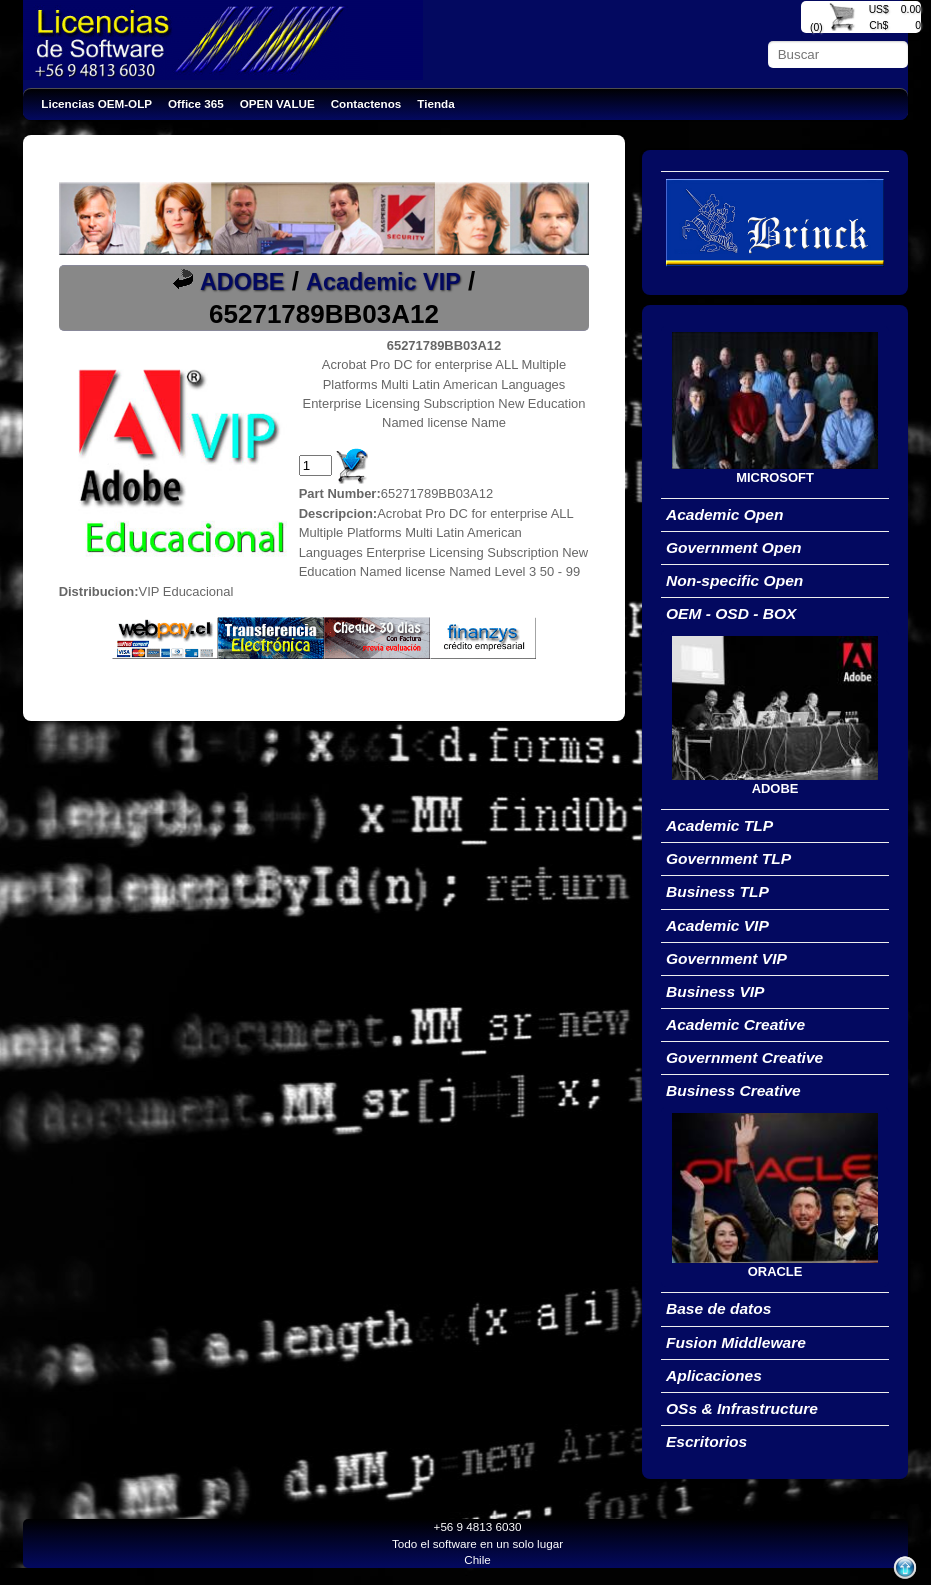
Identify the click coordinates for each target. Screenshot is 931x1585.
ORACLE (775, 1271)
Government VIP (726, 958)
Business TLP (717, 891)
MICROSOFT (775, 477)
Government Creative (744, 1057)
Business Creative (733, 1090)
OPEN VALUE (277, 103)
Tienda (435, 103)
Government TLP (728, 858)
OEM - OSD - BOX (731, 613)
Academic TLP (719, 825)
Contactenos (366, 103)
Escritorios (706, 1441)
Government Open (734, 547)
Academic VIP (383, 282)
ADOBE (242, 282)
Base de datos (718, 1308)
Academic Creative (735, 1024)
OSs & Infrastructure (742, 1408)
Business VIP (715, 991)
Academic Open (725, 514)
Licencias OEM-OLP (96, 103)
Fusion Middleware (736, 1342)
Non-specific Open (734, 580)
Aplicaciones (714, 1375)
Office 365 (196, 103)
